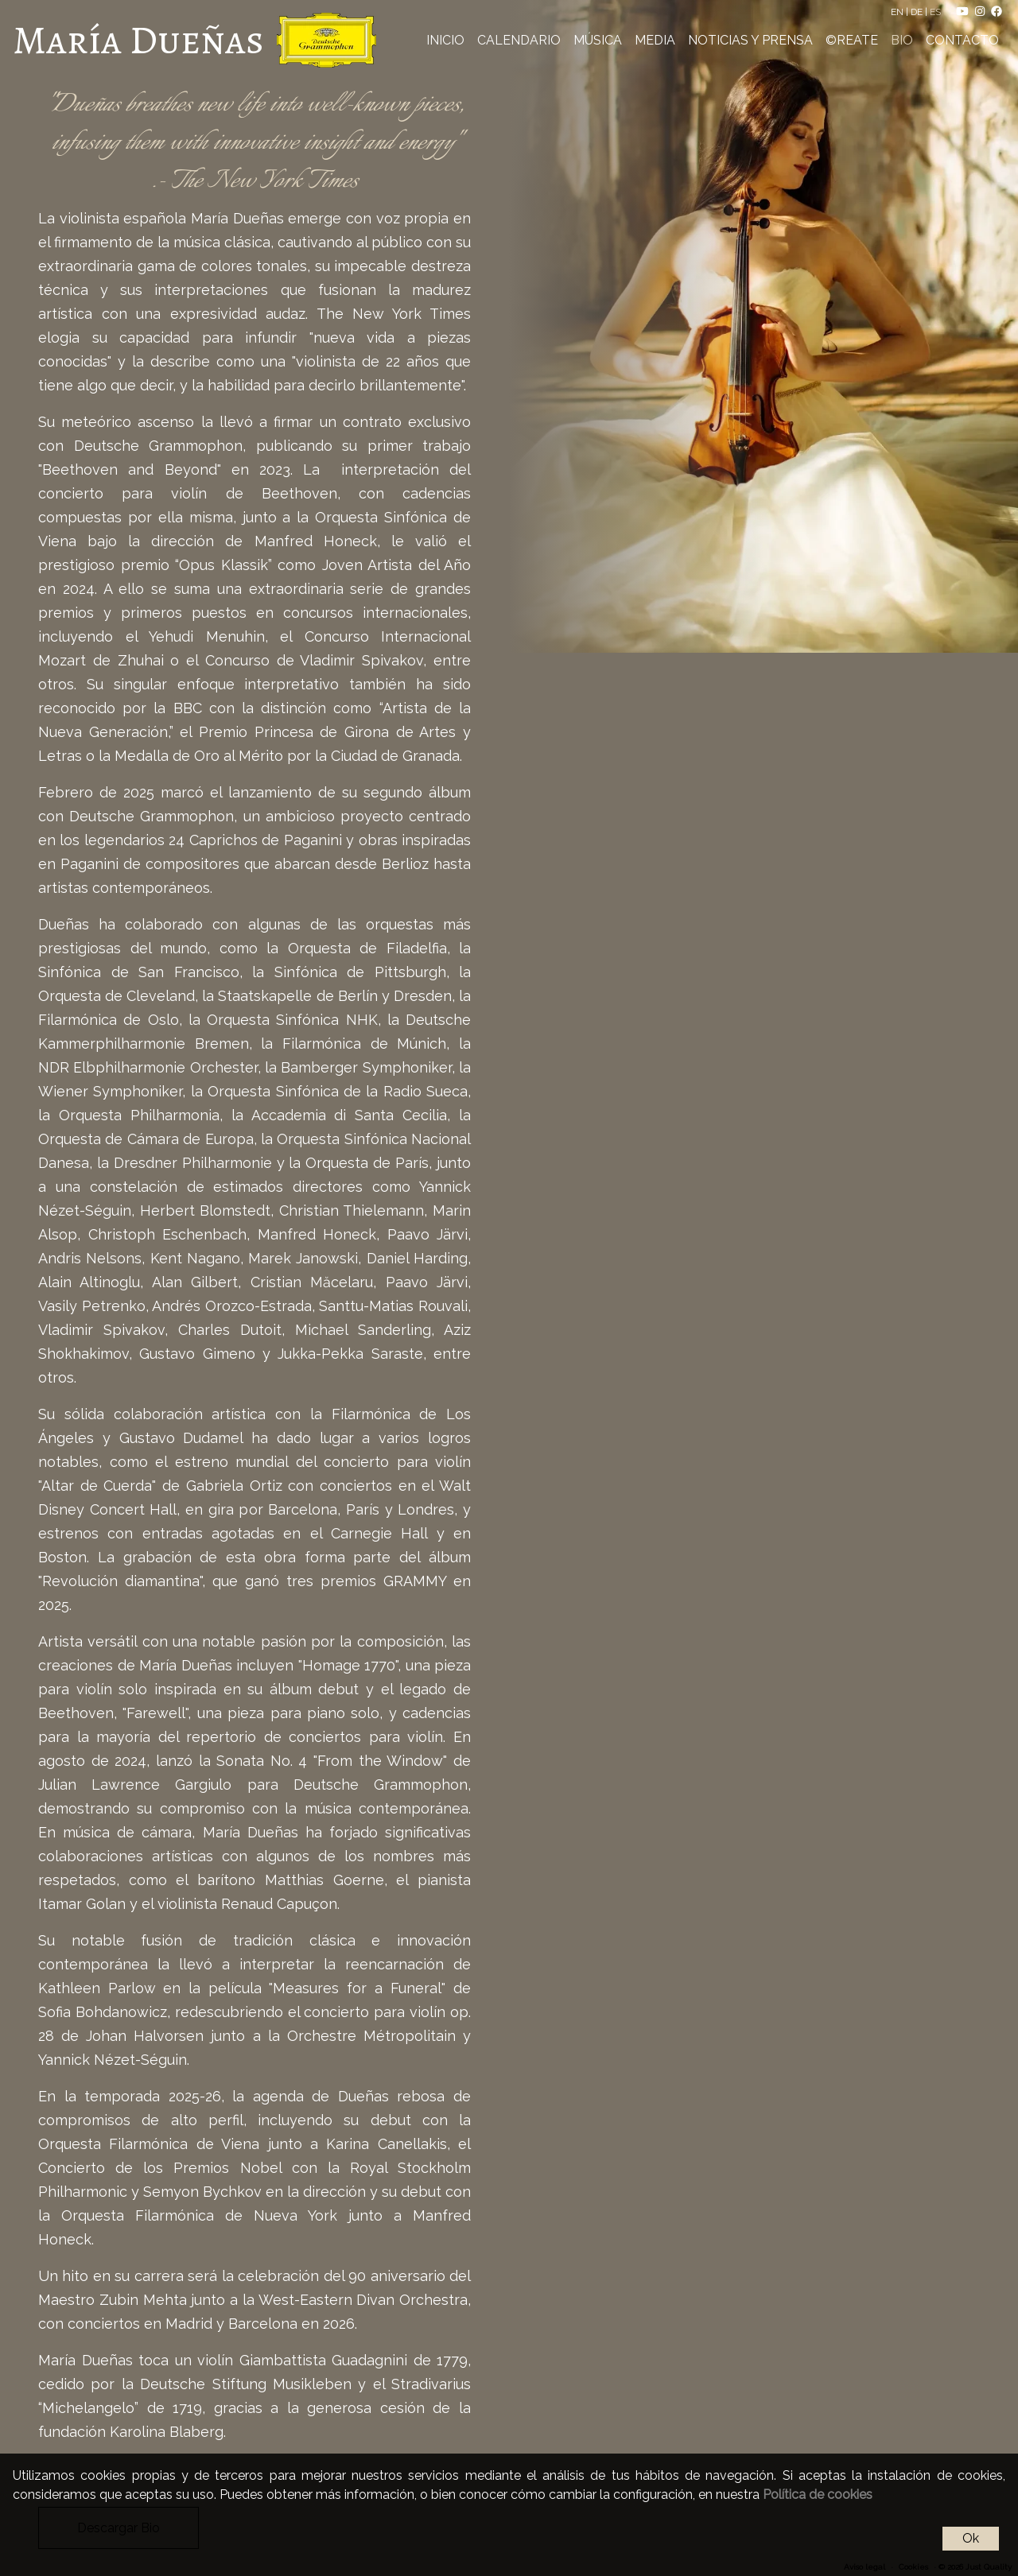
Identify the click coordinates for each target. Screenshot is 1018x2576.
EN (898, 11)
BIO (902, 40)
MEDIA (655, 40)
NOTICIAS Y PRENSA (750, 40)
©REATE (852, 40)
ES (936, 11)
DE (918, 11)
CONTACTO (962, 40)
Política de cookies (817, 2494)
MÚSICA (597, 40)
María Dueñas (138, 40)
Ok (970, 2538)
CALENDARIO (519, 40)
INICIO (445, 40)
